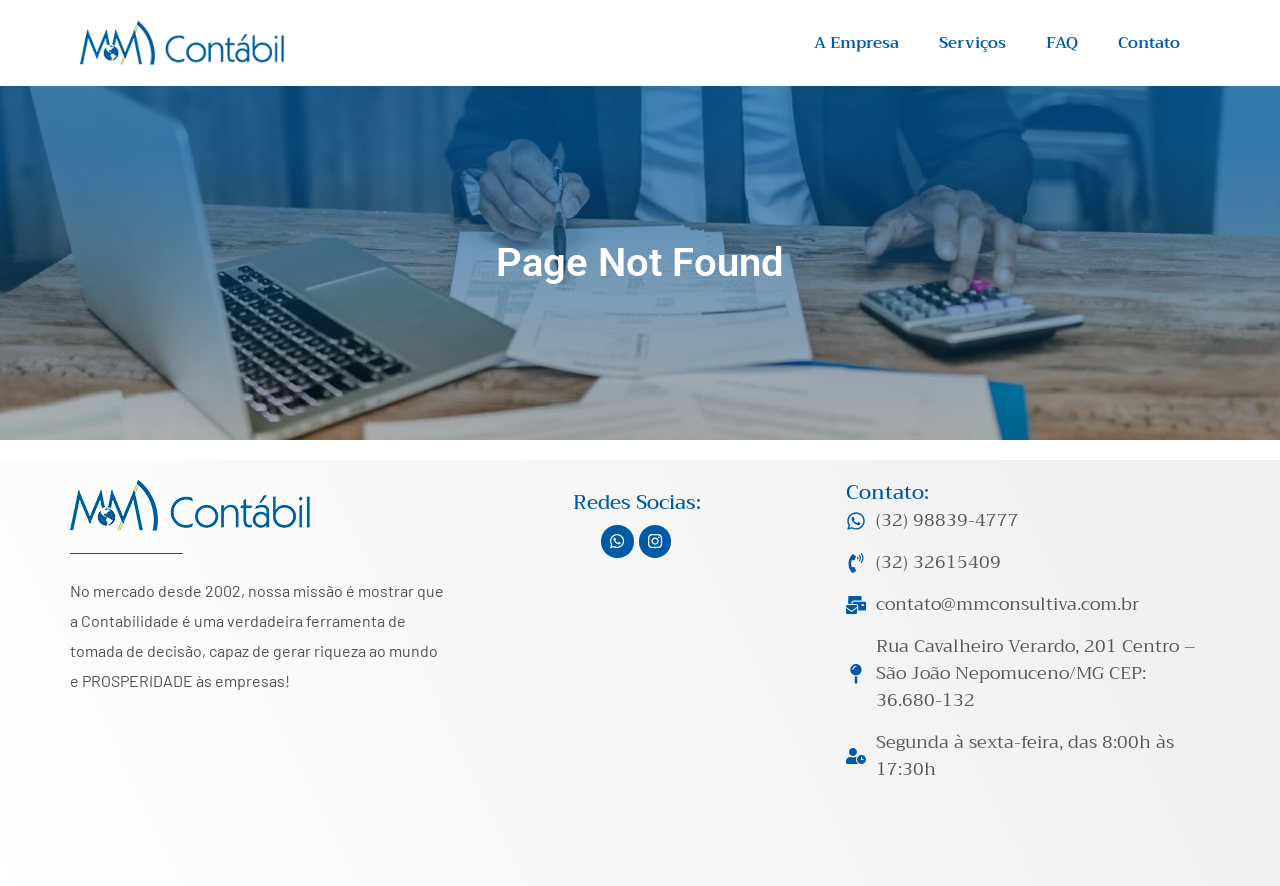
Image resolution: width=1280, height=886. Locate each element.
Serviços (972, 43)
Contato (1149, 43)
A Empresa (856, 43)
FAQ (1062, 43)
